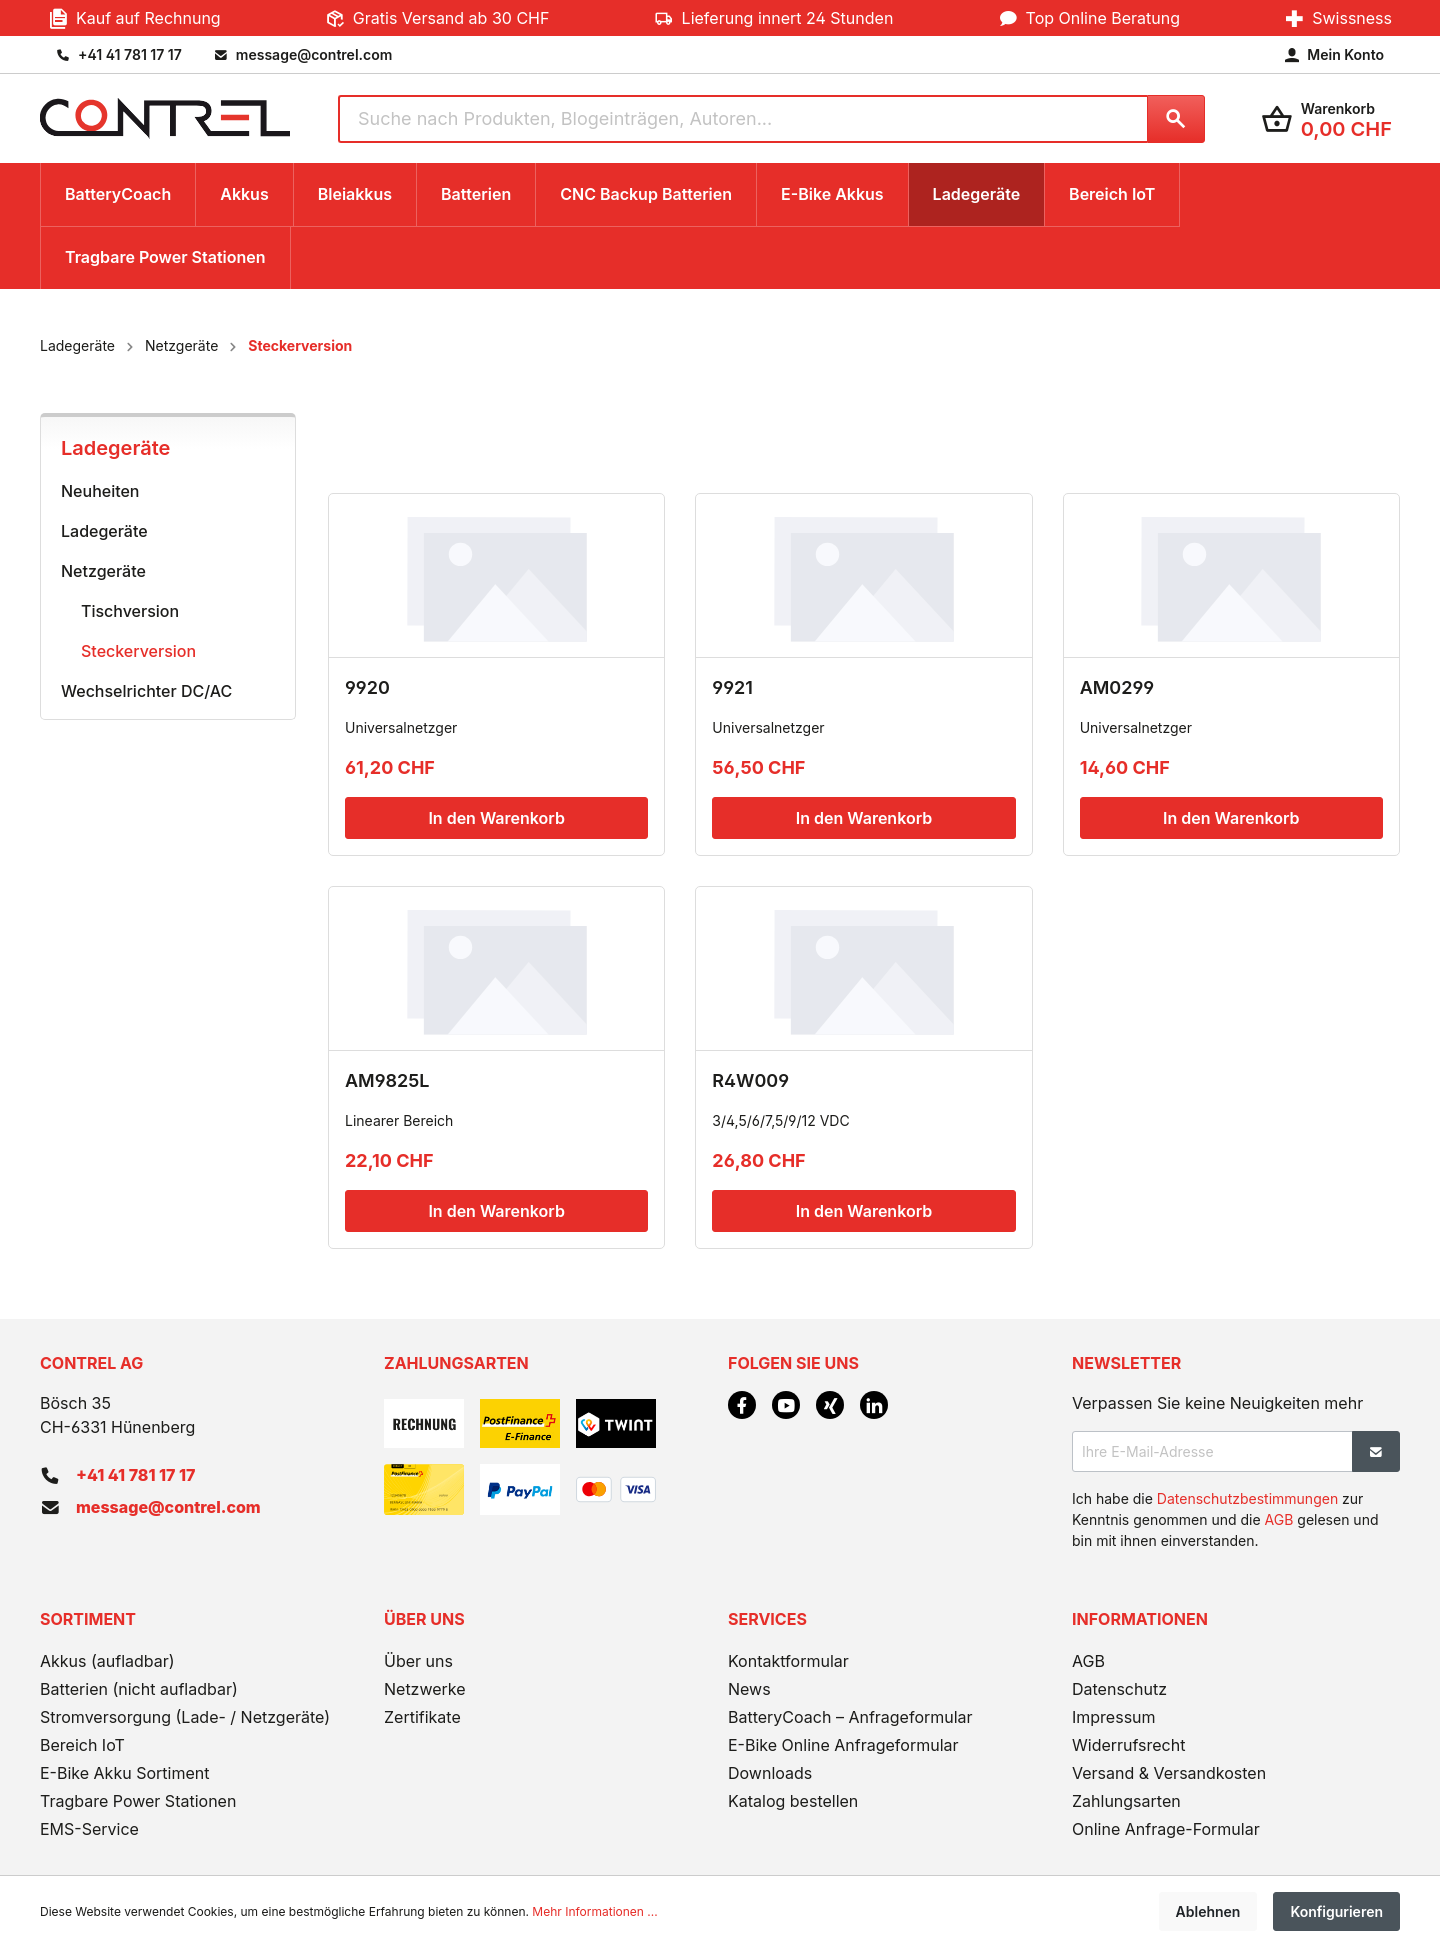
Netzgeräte (103, 571)
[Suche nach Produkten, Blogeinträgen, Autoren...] (742, 119)
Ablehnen (1208, 1911)
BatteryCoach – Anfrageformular (850, 1717)
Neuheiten (100, 491)
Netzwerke (425, 1689)
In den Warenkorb (496, 818)
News (749, 1689)
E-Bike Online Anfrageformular (843, 1745)
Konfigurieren (1336, 1911)
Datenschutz (1119, 1689)
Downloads (770, 1773)
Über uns (418, 1661)
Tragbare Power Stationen (138, 1801)
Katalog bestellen (793, 1801)
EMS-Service (89, 1829)
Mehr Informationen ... (594, 1911)
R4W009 (750, 1080)
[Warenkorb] (1326, 118)
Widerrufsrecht (1128, 1745)
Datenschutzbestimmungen (1247, 1498)
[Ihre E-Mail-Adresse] (1212, 1451)
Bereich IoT (82, 1745)
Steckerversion (138, 651)
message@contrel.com (168, 1507)
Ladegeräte (115, 448)
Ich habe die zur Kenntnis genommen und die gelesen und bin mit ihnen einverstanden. (1225, 1519)
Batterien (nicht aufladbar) (139, 1689)
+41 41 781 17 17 (135, 1475)
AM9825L (387, 1080)
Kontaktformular (788, 1661)
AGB (1279, 1519)
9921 (732, 687)
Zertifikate (422, 1717)
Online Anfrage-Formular (1166, 1829)
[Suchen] (1176, 119)
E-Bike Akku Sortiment (124, 1773)
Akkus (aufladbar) (107, 1661)
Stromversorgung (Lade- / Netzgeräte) (185, 1717)
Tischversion (130, 611)
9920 (367, 687)
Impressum (1114, 1717)
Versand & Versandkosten (1169, 1773)
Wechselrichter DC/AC (146, 691)
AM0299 (1117, 687)
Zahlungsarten (1126, 1801)
